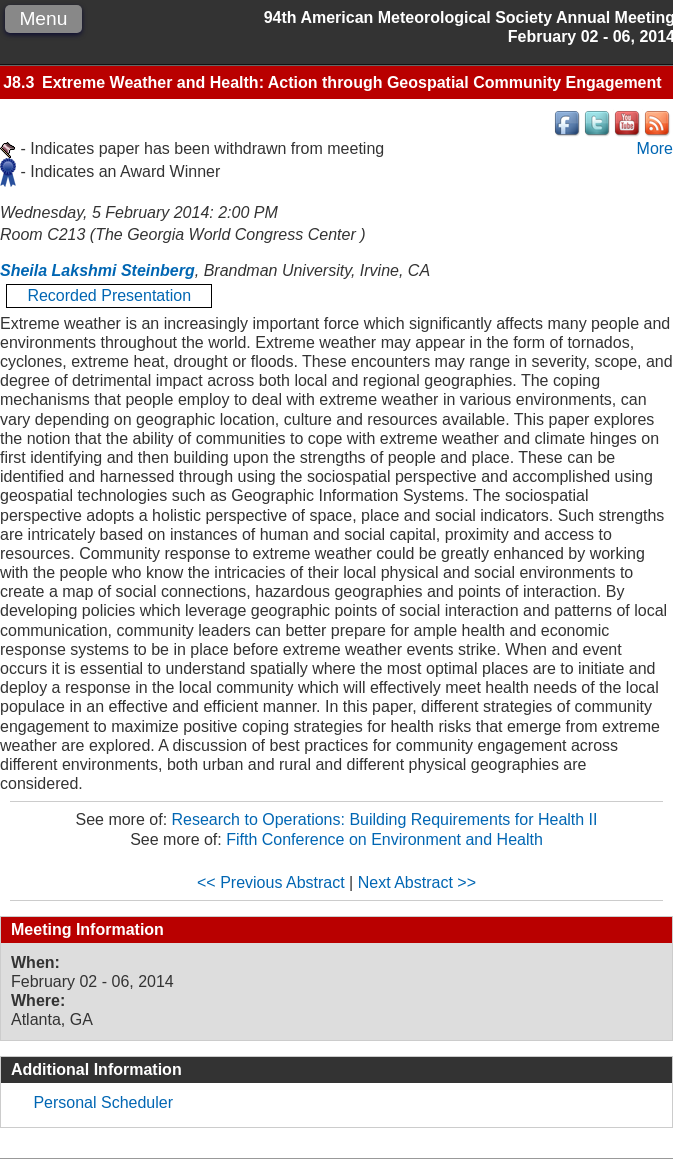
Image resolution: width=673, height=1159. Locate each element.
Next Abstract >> (417, 882)
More (655, 148)
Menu (43, 18)
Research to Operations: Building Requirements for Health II (385, 819)
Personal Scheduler (103, 1102)
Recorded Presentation (109, 295)
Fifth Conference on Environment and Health (384, 839)
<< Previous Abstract (271, 882)
